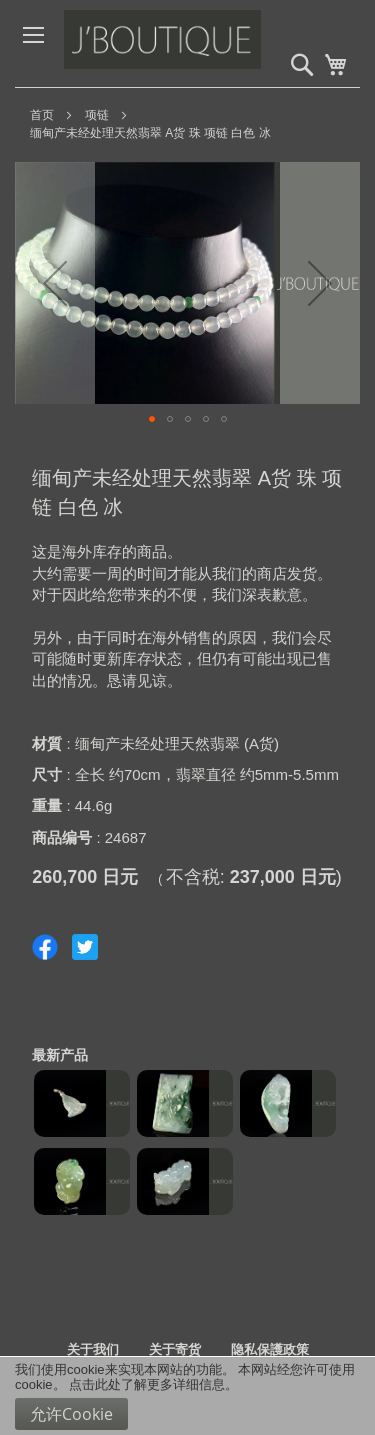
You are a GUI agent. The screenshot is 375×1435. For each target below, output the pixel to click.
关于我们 (93, 1349)
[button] (55, 283)
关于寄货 (175, 1349)
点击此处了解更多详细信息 (147, 1384)
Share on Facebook (45, 947)
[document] (187, 1396)
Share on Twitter (85, 947)
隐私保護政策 (270, 1349)
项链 (97, 115)
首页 (42, 115)
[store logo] (204, 43)
